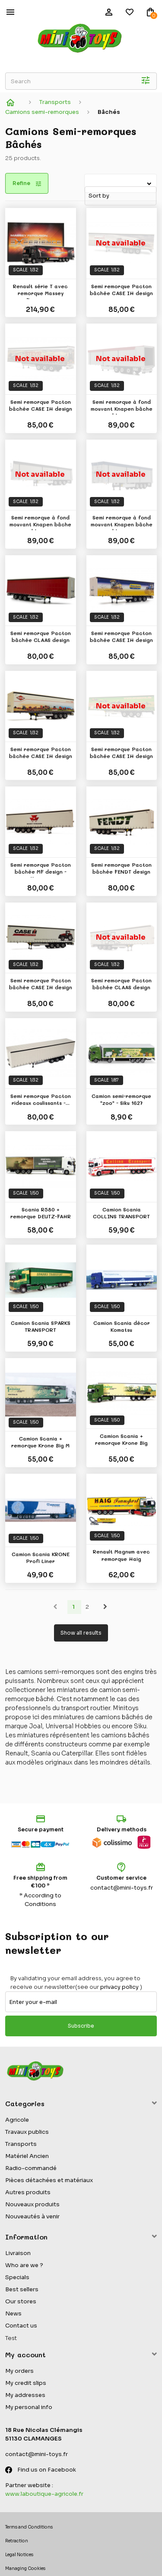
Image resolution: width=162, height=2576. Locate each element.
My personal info (28, 2407)
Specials (17, 2277)
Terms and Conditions (29, 2527)
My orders (19, 2371)
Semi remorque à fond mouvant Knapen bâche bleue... (121, 406)
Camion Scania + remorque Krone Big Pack (121, 1440)
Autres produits (28, 2192)
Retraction (16, 2541)
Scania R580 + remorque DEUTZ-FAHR (40, 1213)
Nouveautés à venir (32, 2216)
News (13, 2313)
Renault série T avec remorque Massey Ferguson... (40, 291)
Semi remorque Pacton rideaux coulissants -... (40, 1099)
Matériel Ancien (27, 2156)
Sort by (86, 179)
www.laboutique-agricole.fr (44, 2493)
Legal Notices (19, 2554)
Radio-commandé (31, 2168)
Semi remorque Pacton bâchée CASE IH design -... (121, 291)
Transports (21, 2144)
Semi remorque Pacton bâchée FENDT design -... (121, 869)
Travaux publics (27, 2132)
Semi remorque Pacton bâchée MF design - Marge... (40, 869)
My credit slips (25, 2383)
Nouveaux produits (32, 2204)
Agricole (17, 2119)
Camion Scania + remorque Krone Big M (40, 1442)
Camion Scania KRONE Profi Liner (41, 1557)
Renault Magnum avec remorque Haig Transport (121, 1556)
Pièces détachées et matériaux (49, 2180)
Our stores (20, 2301)
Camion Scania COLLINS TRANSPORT (121, 1213)
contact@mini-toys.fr (121, 1887)
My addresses (25, 2395)
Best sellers (21, 2289)
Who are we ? (24, 2265)
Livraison (18, 2253)
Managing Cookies (25, 2568)
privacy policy (119, 1987)
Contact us (21, 2325)
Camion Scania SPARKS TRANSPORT (40, 1326)
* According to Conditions (40, 1900)
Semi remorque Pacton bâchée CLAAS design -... (40, 637)
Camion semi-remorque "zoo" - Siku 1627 (121, 1099)
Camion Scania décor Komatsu (121, 1326)
